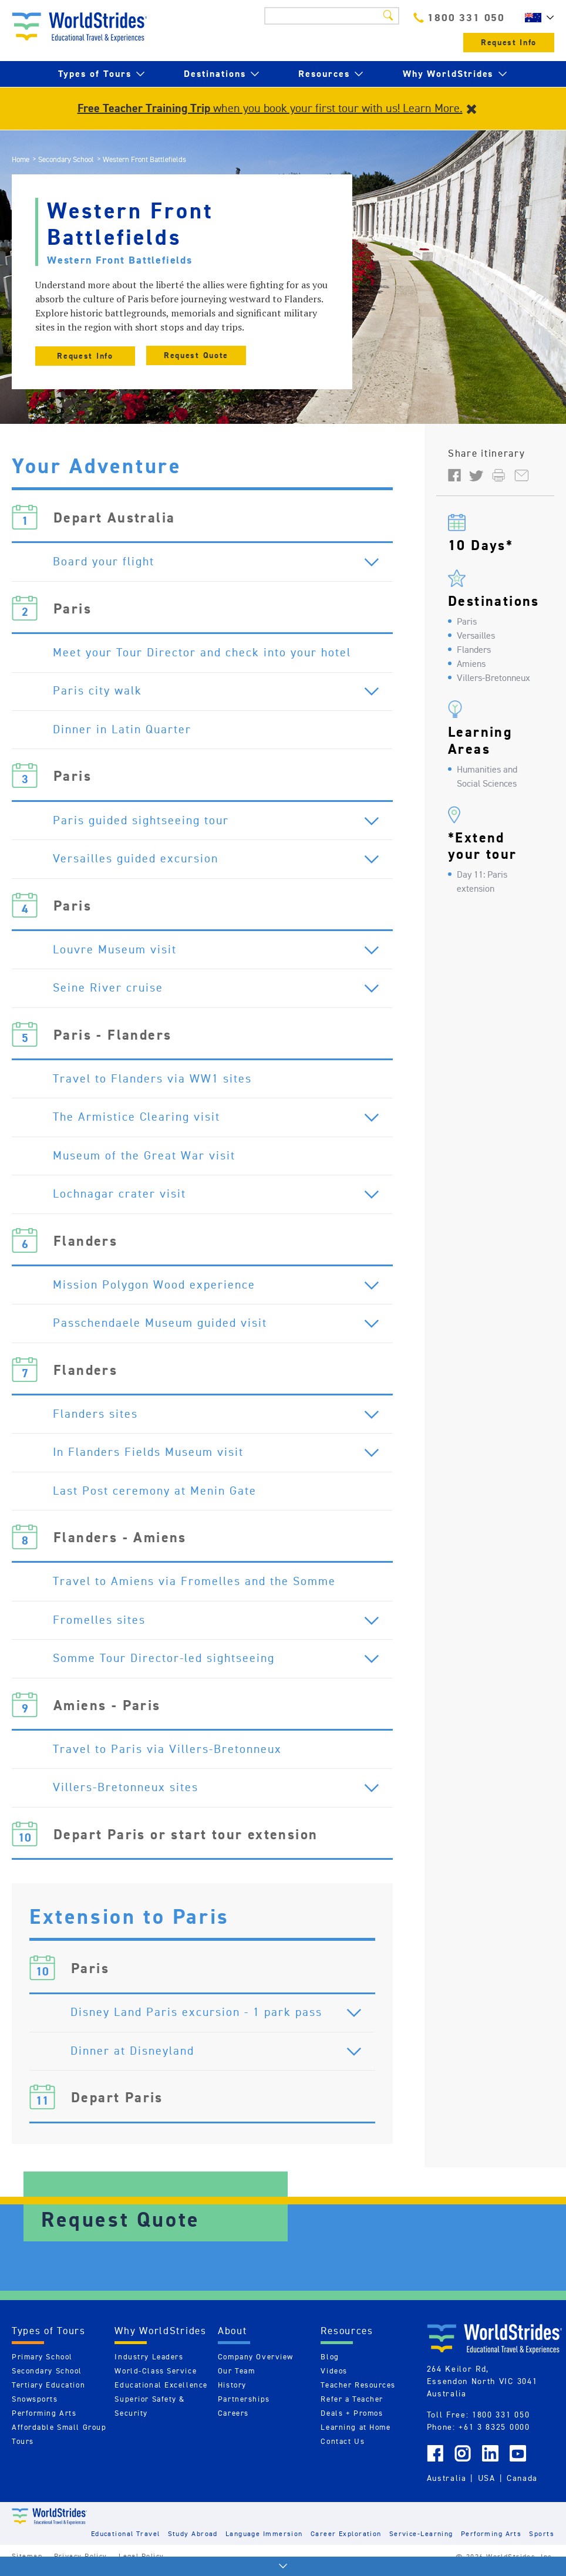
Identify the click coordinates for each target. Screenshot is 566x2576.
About (232, 2339)
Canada (522, 2486)
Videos (334, 2379)
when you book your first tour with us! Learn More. (270, 108)
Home (20, 159)
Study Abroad (193, 2541)
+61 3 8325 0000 (494, 2435)
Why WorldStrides (448, 74)
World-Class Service (155, 2379)
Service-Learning (421, 2541)
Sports (541, 2541)
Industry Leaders (148, 2365)
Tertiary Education (48, 2393)
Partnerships (244, 2407)
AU (536, 17)
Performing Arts (44, 2421)
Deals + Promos (352, 2421)
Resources (323, 74)
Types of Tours (95, 74)
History (232, 2393)
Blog (330, 2365)
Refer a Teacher (352, 2407)
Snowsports (35, 2407)
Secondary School (66, 159)
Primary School (42, 2365)
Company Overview (256, 2365)
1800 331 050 (459, 17)
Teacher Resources (358, 2393)
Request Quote (196, 355)
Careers (233, 2421)
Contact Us (343, 2449)
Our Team (236, 2379)
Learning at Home (355, 2435)
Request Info (509, 42)
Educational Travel (125, 2541)
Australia (447, 2486)
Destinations (214, 74)
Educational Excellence (160, 2393)
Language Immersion (264, 2541)
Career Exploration (346, 2541)
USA (487, 2486)
